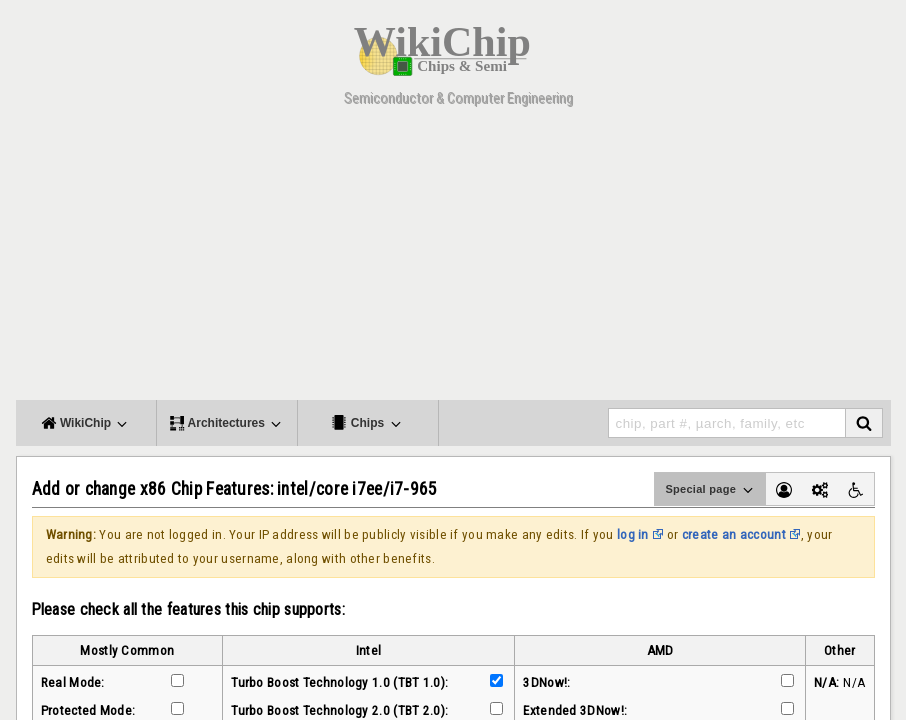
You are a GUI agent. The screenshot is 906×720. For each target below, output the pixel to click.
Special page (710, 490)
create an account (734, 534)
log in (633, 534)
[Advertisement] (453, 260)
